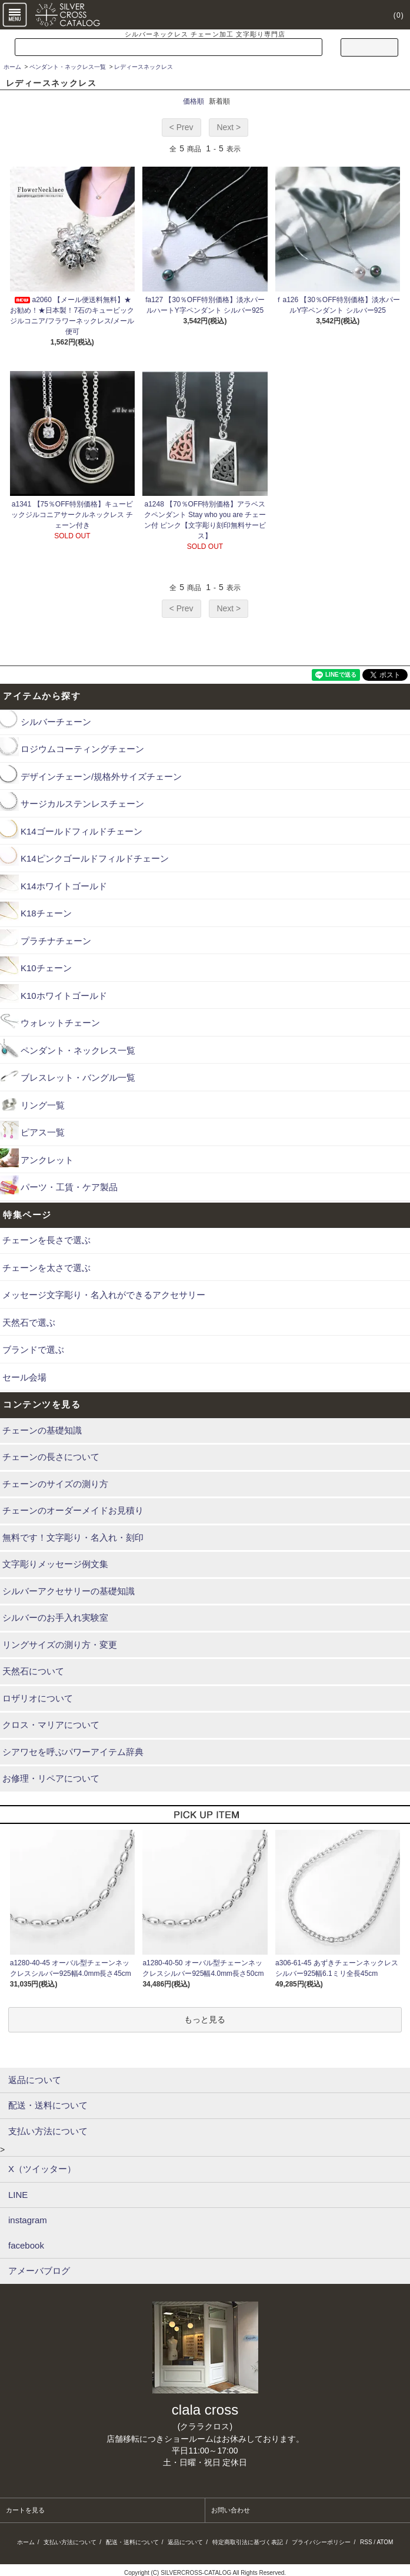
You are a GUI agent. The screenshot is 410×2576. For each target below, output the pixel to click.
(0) (391, 15)
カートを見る (25, 2510)
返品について (185, 2542)
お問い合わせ (230, 2510)
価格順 (193, 101)
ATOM (384, 2542)
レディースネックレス (143, 67)
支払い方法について (70, 2542)
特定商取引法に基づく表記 (247, 2542)
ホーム (12, 67)
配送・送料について (132, 2542)
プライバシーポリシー (321, 2542)
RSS (366, 2542)
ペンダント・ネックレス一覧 (67, 67)
